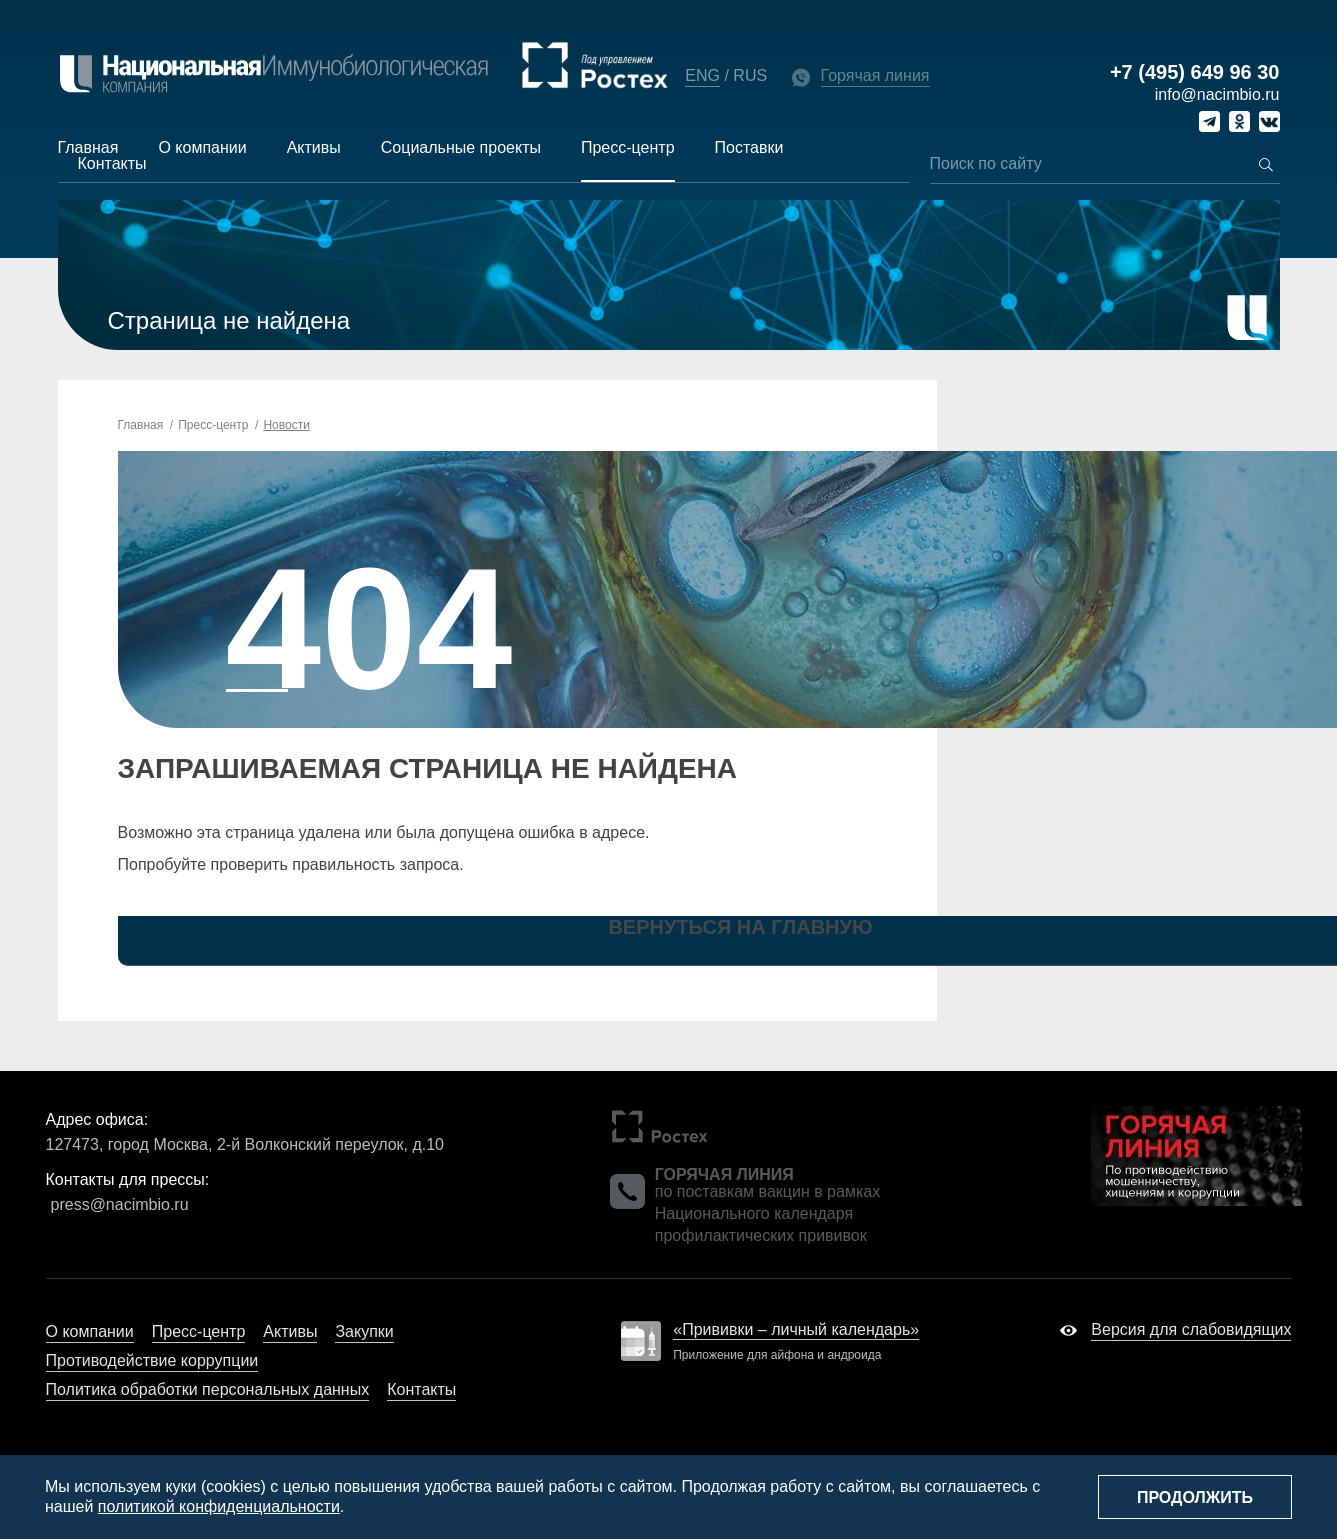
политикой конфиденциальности (219, 1506)
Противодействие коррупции (152, 1360)
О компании (202, 147)
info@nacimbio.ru (1217, 94)
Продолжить (1195, 1497)
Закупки (364, 1331)
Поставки (749, 147)
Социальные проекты (461, 147)
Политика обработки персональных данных (208, 1389)
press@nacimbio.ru (120, 1204)
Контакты (112, 163)
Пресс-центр (628, 147)
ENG (702, 75)
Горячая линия (875, 75)
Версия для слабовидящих (1191, 1329)
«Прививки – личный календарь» (796, 1329)
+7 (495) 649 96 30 (1195, 72)
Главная (88, 147)
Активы (314, 147)
